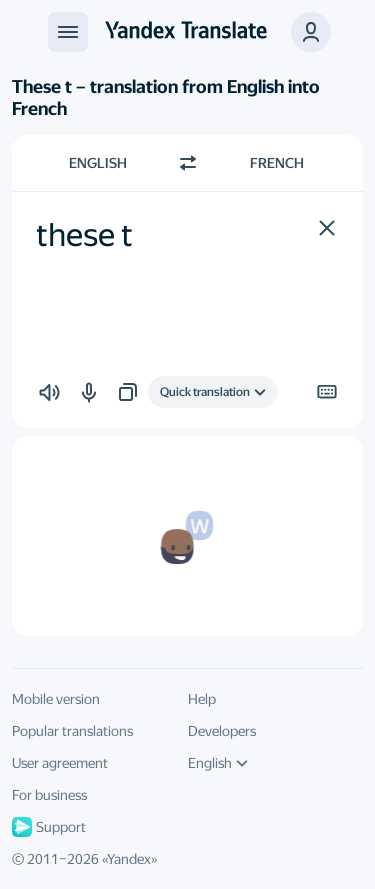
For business (49, 795)
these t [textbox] (84, 235)
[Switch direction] (188, 163)
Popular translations (72, 731)
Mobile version (56, 699)
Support (49, 827)
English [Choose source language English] (98, 163)
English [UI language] (218, 763)
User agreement (60, 763)
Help (202, 699)
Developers (222, 731)
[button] (327, 228)
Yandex (129, 859)
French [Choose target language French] (277, 163)
